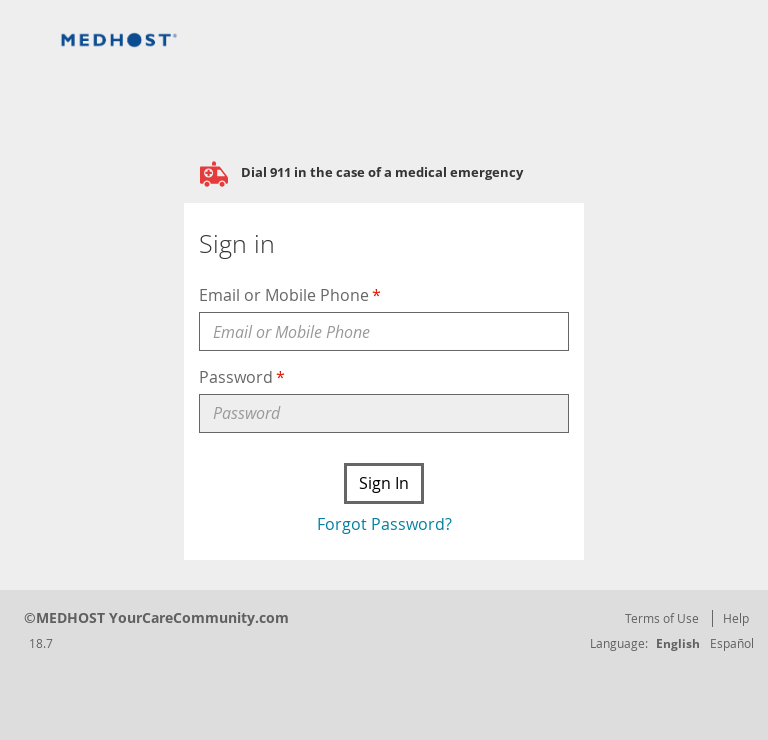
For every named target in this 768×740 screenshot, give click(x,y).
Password (236, 377)
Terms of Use (662, 618)
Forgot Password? (384, 524)
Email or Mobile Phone (284, 295)
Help (736, 618)
